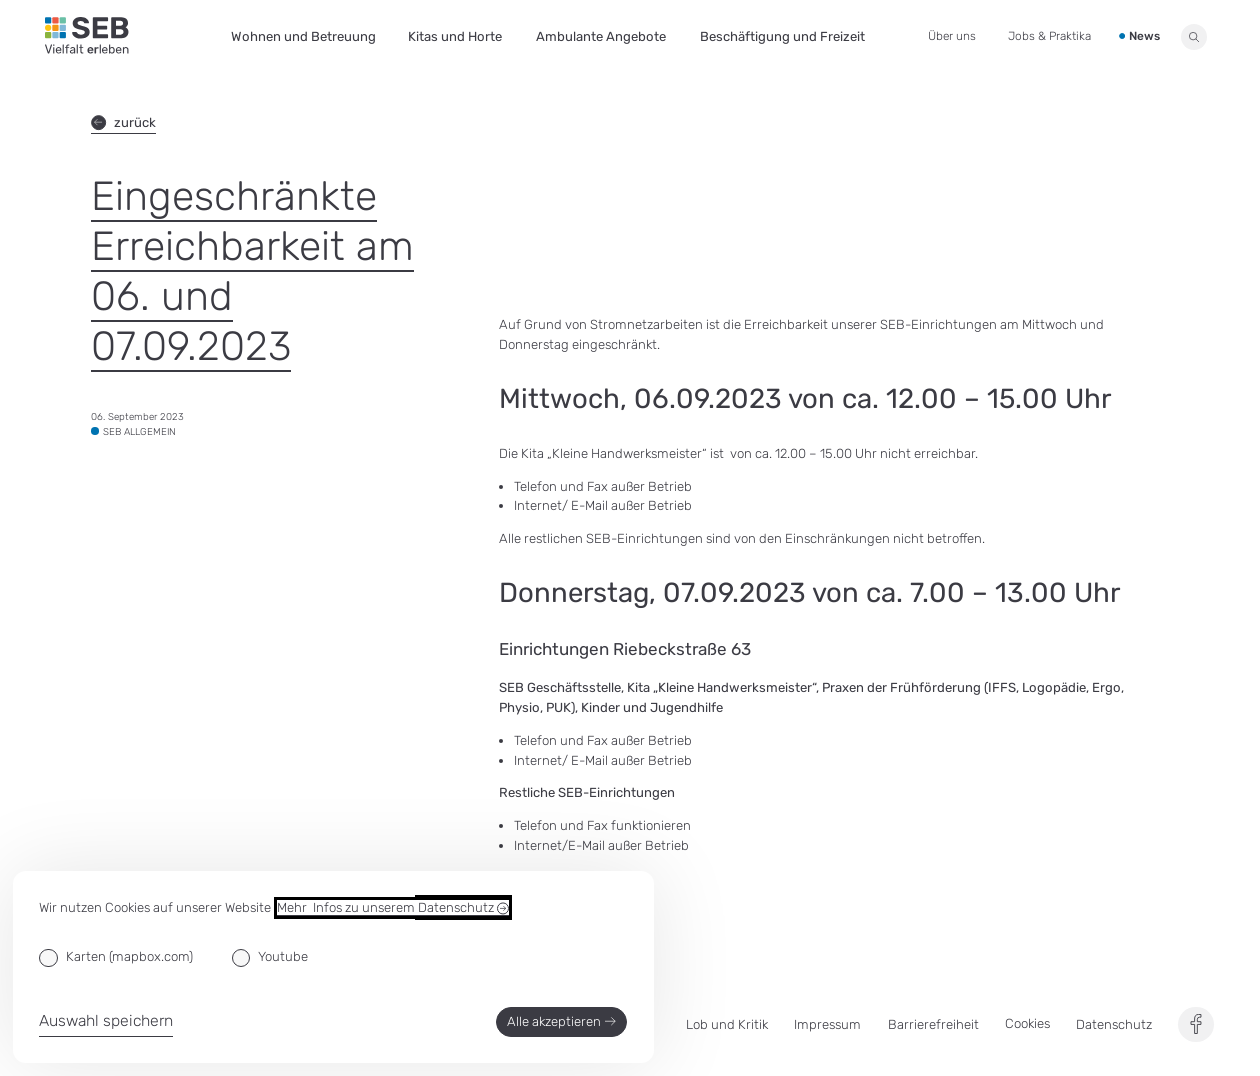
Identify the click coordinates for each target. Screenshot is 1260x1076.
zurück (123, 122)
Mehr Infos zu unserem (393, 908)
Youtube (283, 956)
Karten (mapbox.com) (129, 956)
